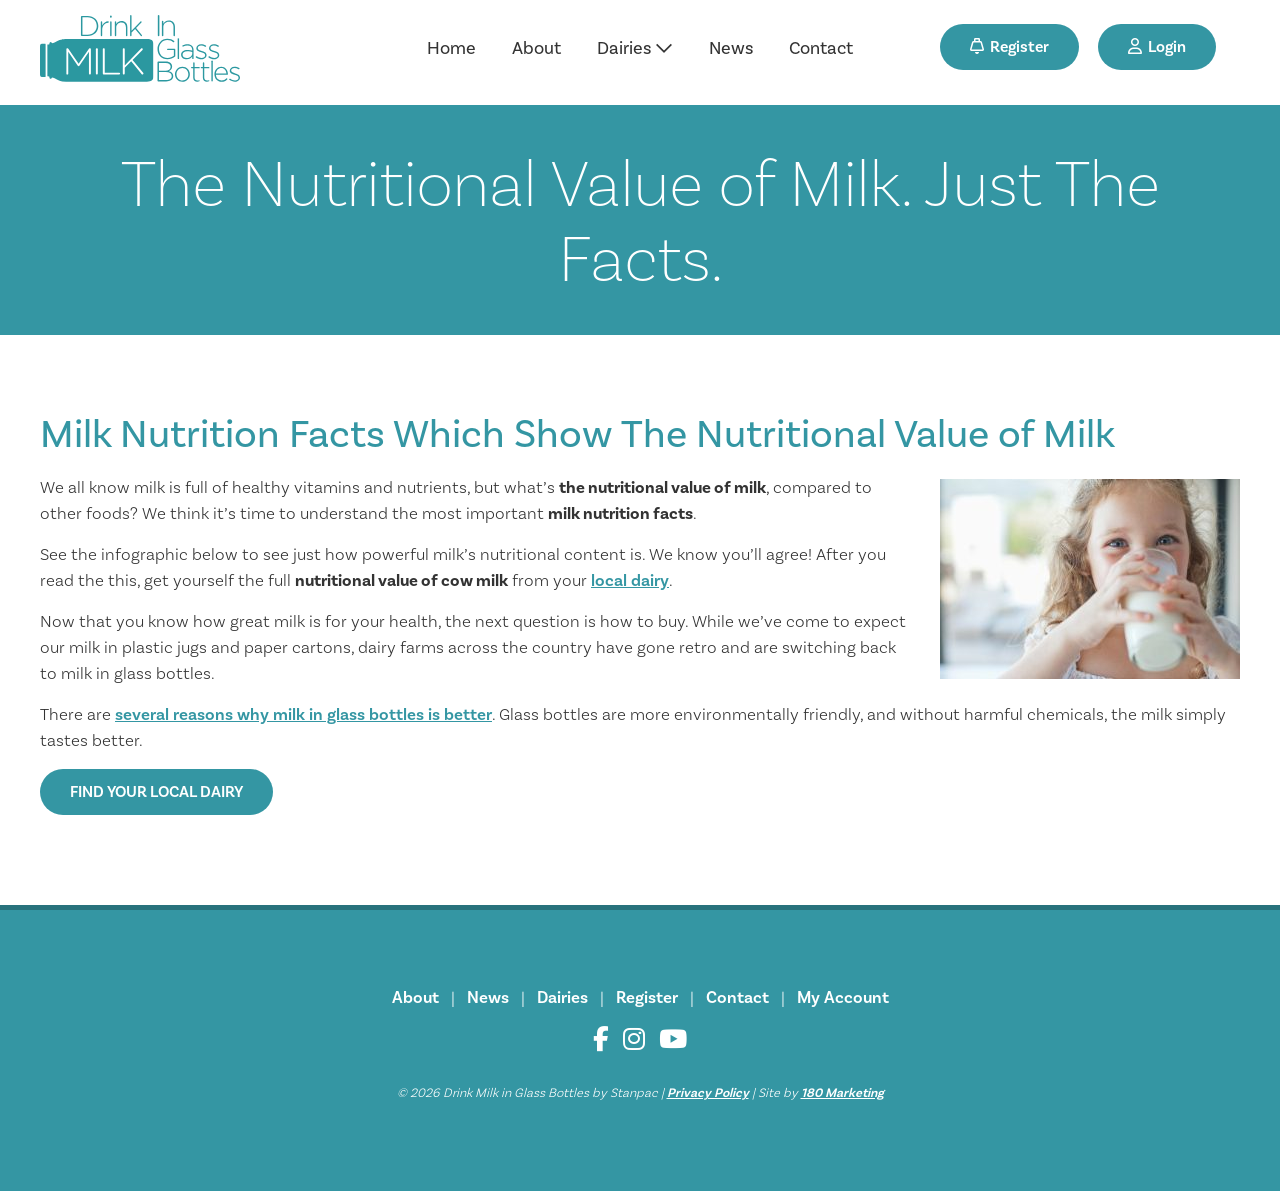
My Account (843, 998)
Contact (821, 48)
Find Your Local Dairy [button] (156, 792)
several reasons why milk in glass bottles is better (303, 715)
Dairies (635, 48)
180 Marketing (842, 1093)
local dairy (630, 581)
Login (1157, 47)
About (536, 48)
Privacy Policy (708, 1093)
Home (451, 48)
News (731, 48)
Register (1009, 47)
